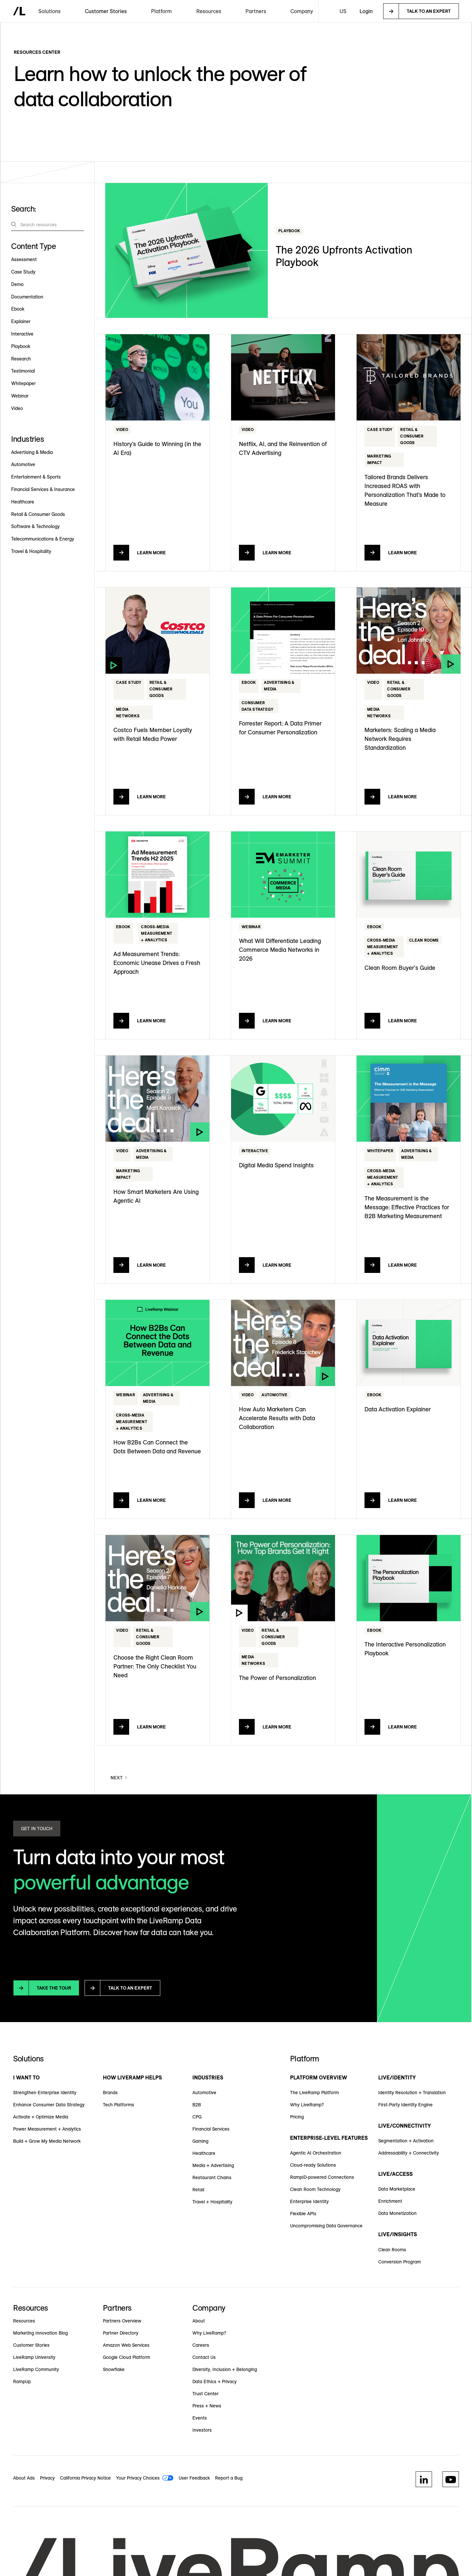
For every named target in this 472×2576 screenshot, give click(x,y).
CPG (197, 2117)
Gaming (200, 2141)
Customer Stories (106, 11)
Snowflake (114, 2369)
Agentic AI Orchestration (315, 2153)
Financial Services (210, 2129)
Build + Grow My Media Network (47, 2141)
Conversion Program (399, 2262)
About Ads (24, 2478)
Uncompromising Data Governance (326, 2226)
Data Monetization (397, 2213)
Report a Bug (229, 2478)
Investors (202, 2430)
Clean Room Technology (315, 2189)
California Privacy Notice (85, 2478)
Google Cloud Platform (126, 2357)
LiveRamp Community (36, 2369)
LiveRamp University (34, 2357)
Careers (200, 2345)
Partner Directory (120, 2333)
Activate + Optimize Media (40, 2117)
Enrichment (390, 2201)
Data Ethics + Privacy (214, 2381)
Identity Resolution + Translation (412, 2093)
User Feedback (194, 2478)
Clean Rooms (392, 2250)
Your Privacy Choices (138, 2478)
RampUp (22, 2381)
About (198, 2321)
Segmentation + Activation (406, 2141)
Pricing (297, 2117)
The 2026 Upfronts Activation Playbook (344, 256)
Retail (198, 2190)
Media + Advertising (213, 2165)
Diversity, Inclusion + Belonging (224, 2369)
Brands (110, 2093)
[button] (49, 11)
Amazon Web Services (126, 2345)
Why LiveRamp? (307, 2105)
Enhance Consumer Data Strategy (49, 2105)
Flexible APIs (303, 2214)
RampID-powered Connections (322, 2177)
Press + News (206, 2406)
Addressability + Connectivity (408, 2153)
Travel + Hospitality (212, 2202)
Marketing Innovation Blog (40, 2333)
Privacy (47, 2478)
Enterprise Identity (309, 2201)
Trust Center (205, 2394)
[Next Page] (119, 1777)
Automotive (204, 2093)
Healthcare (203, 2153)
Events (199, 2418)
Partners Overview (122, 2321)
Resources (24, 2321)
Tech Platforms (118, 2105)
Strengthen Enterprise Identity (44, 2093)
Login (366, 11)
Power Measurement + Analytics (47, 2129)
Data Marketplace (396, 2189)
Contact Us (204, 2357)
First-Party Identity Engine (405, 2105)
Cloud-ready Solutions (313, 2165)
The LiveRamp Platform (314, 2093)
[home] (19, 11)
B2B (196, 2105)
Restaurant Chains (211, 2177)
